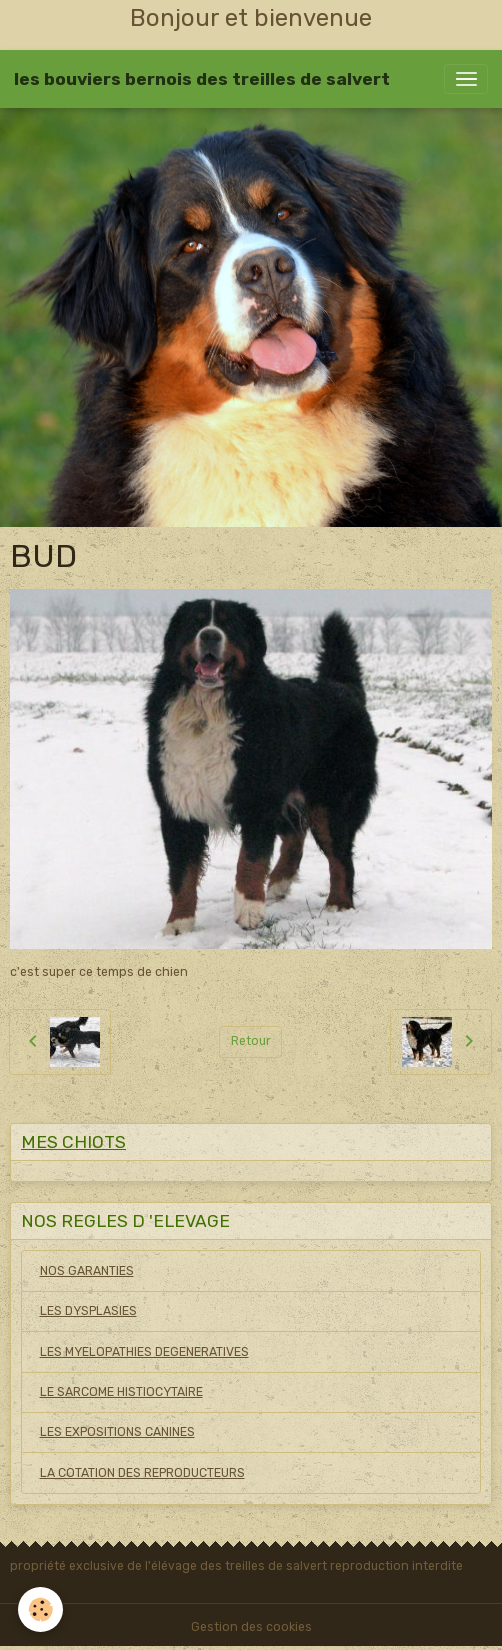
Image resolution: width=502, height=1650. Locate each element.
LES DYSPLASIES (88, 1311)
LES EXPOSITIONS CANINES (117, 1432)
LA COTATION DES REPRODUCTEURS (142, 1473)
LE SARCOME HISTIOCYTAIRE (121, 1392)
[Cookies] (40, 1609)
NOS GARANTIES (87, 1271)
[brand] (202, 79)
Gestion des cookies (251, 1627)
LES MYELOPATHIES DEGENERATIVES (144, 1352)
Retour (251, 1041)
